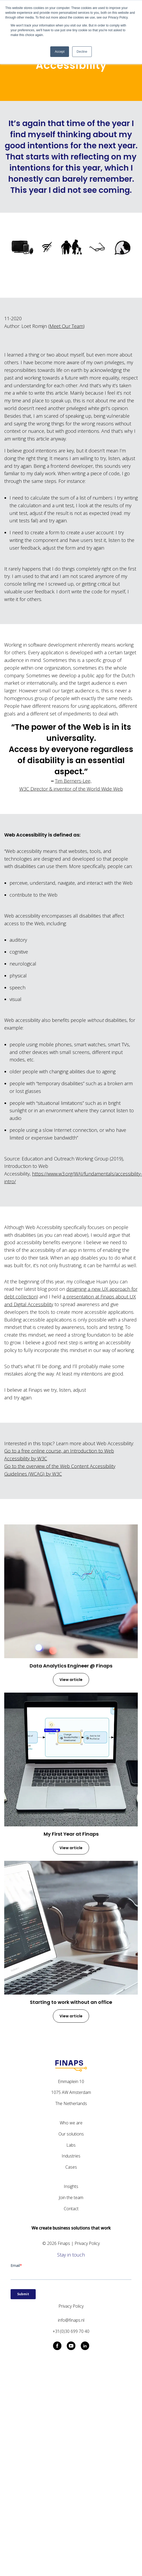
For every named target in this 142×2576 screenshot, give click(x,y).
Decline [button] (82, 52)
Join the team (71, 2197)
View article (71, 1679)
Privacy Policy (87, 2243)
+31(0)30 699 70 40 (71, 2331)
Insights (71, 2186)
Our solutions (71, 2134)
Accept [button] (60, 52)
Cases (71, 2167)
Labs (71, 2145)
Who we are (71, 2123)
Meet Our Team (66, 326)
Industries (71, 2156)
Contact (71, 2209)
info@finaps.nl (71, 2320)
